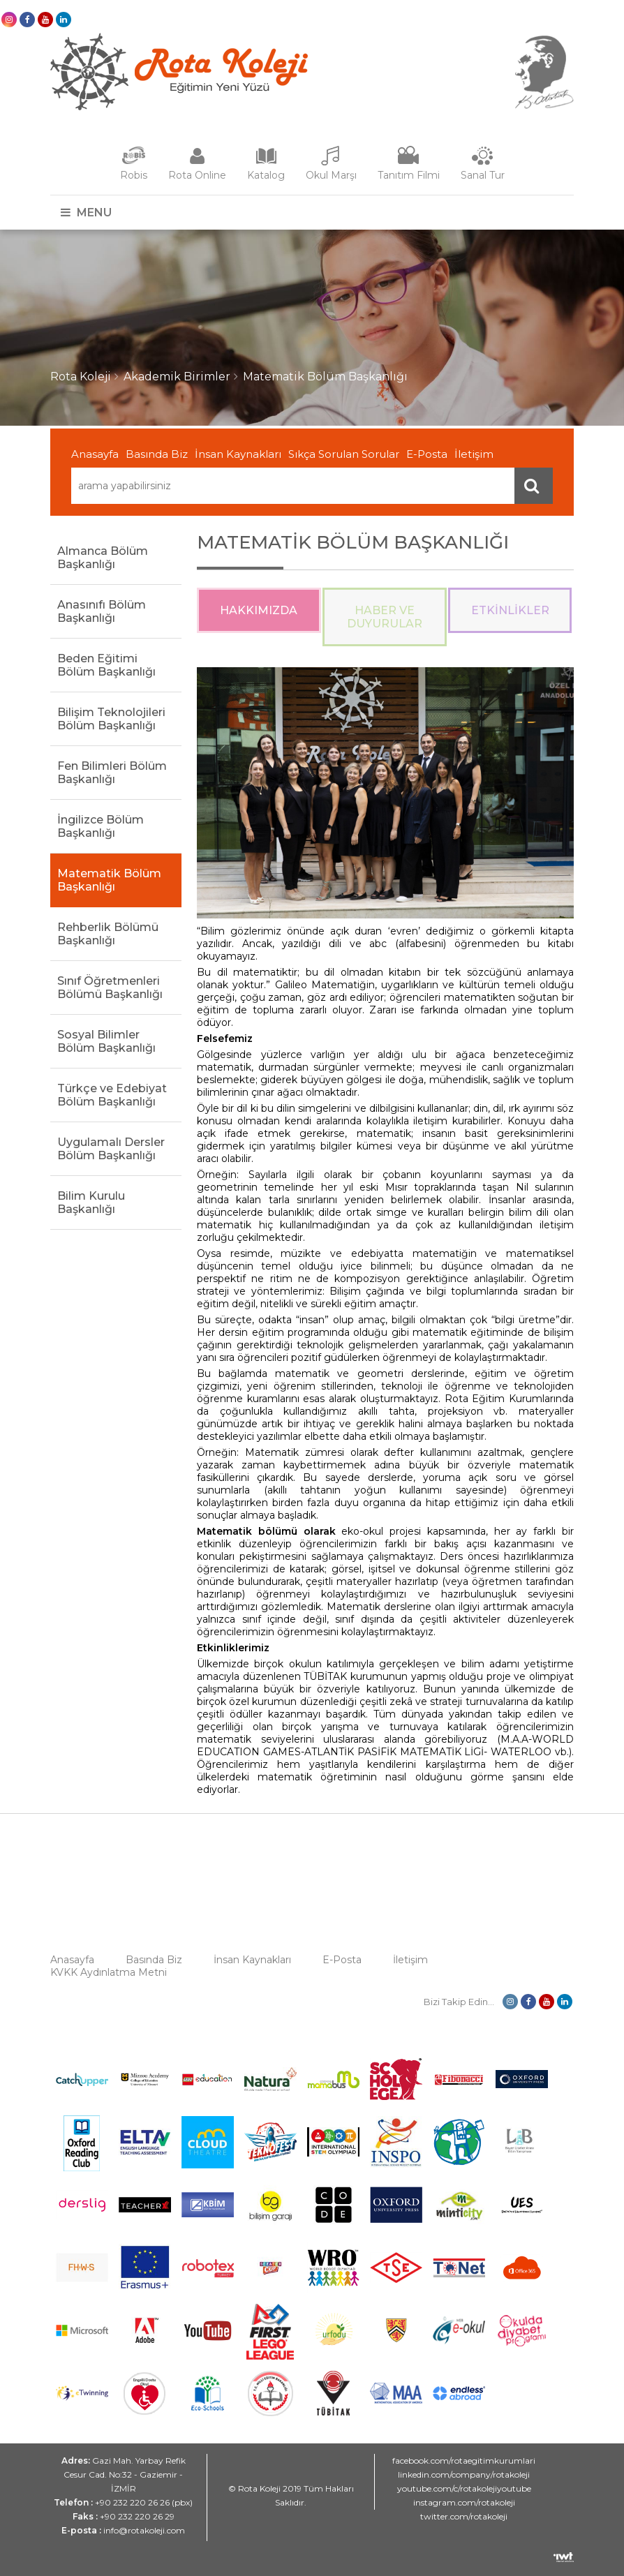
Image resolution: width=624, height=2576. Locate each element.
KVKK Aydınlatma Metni (108, 1972)
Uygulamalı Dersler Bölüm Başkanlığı (111, 1149)
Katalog (266, 175)
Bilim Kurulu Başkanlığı (91, 1202)
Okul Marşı (331, 175)
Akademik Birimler (177, 376)
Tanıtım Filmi (409, 175)
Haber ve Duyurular (384, 617)
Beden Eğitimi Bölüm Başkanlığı (106, 665)
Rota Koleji (80, 376)
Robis (133, 175)
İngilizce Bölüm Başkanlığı (100, 826)
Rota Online (197, 175)
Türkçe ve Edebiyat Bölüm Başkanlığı (112, 1095)
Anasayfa (95, 454)
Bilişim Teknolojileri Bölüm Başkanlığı (111, 719)
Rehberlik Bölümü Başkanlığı (107, 934)
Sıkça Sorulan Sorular (343, 454)
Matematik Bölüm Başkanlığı (325, 376)
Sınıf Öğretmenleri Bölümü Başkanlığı (110, 987)
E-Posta (426, 454)
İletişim (473, 454)
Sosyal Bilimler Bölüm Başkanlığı (106, 1041)
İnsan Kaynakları (238, 454)
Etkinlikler (510, 610)
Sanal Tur (483, 175)
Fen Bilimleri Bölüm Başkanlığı (112, 772)
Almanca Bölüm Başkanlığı (102, 557)
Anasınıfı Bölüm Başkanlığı (101, 611)
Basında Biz (157, 454)
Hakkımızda (258, 610)
